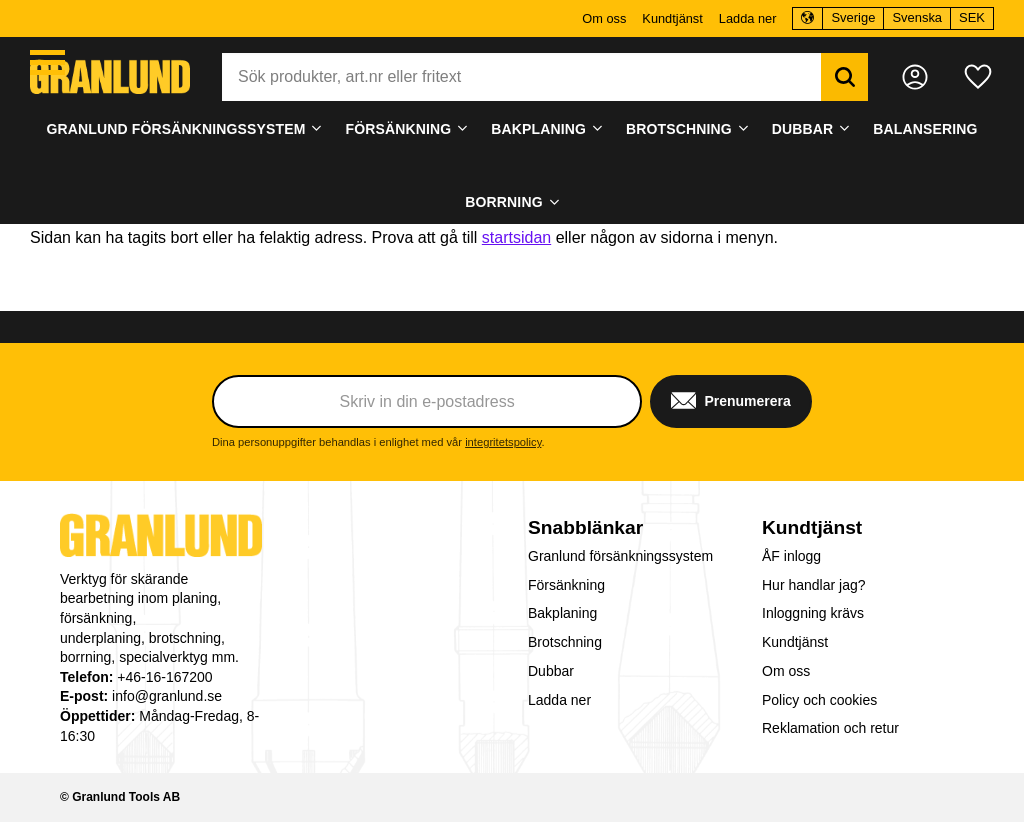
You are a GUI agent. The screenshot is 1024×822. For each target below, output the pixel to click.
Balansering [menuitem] (925, 129)
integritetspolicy (503, 442)
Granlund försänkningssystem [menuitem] (176, 129)
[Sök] (844, 77)
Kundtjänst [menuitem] (672, 18)
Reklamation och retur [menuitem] (830, 728)
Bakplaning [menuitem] (538, 129)
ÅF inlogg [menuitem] (791, 556)
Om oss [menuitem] (604, 18)
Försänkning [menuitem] (398, 129)
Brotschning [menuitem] (679, 129)
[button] (47, 62)
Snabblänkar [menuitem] (585, 527)
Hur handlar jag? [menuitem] (814, 585)
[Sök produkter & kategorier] (521, 77)
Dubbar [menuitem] (803, 129)
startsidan (516, 237)
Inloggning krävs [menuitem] (813, 613)
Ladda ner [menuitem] (748, 18)
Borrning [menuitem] (503, 202)
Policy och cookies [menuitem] (819, 700)
